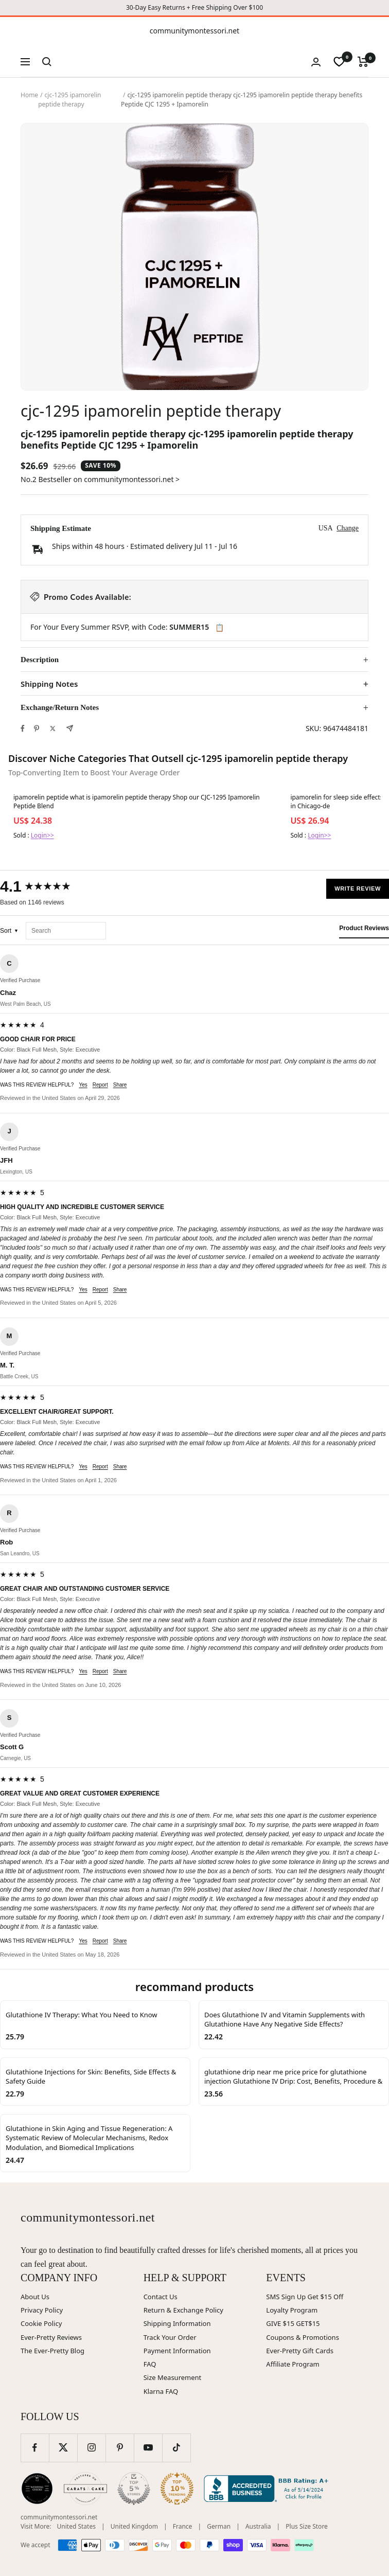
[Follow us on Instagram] (91, 2447)
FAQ (150, 2364)
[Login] (316, 62)
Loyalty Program (291, 2310)
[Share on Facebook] (23, 728)
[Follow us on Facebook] (35, 2447)
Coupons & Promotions (302, 2337)
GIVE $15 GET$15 (293, 2323)
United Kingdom (134, 2526)
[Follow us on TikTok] (176, 2447)
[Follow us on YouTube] (148, 2447)
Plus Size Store (307, 2526)
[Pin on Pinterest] (36, 728)
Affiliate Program (292, 2364)
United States (76, 2526)
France (182, 2526)
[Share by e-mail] (69, 728)
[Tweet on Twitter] (52, 728)
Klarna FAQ (161, 2391)
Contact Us (161, 2296)
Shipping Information (177, 2323)
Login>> (42, 835)
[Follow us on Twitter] (63, 2447)
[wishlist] (339, 62)
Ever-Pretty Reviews (51, 2337)
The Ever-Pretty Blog (52, 2350)
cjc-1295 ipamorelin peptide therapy (69, 100)
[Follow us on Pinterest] (119, 2447)
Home (29, 95)
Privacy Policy (42, 2310)
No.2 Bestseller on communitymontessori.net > (100, 479)
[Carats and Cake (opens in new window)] (85, 2488)
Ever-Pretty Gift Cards (299, 2350)
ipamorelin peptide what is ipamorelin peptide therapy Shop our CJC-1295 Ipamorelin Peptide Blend (136, 801)
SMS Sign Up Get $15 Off (304, 2296)
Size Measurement (173, 2377)
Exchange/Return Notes (60, 707)
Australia (258, 2526)
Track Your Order (170, 2337)
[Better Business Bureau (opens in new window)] (268, 2488)
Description (40, 659)
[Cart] (363, 62)
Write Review (357, 888)
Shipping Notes (49, 684)
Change (348, 528)
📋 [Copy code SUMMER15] (219, 627)
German (219, 2526)
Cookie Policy (41, 2323)
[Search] (46, 61)
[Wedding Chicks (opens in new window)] (37, 2488)
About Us (35, 2296)
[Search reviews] (66, 931)
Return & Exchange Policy (183, 2310)
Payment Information (177, 2350)
